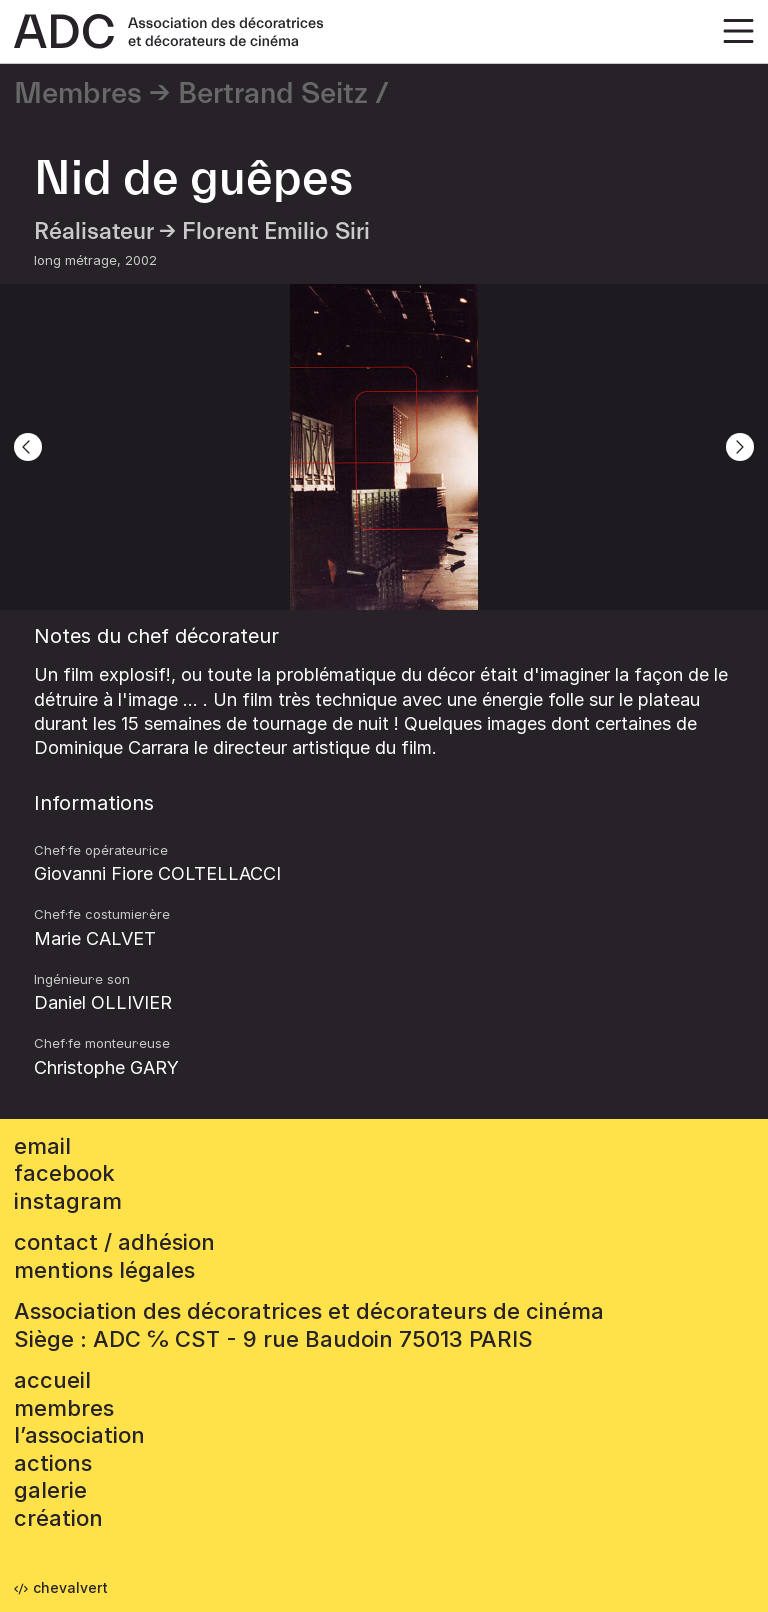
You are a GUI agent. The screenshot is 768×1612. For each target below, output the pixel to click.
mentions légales (104, 1270)
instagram (68, 1201)
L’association (79, 1435)
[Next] (740, 447)
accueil (52, 1380)
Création (58, 1518)
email (42, 1146)
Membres (78, 94)
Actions (53, 1463)
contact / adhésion (114, 1242)
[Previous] (28, 447)
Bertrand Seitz (273, 94)
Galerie (50, 1490)
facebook (64, 1173)
